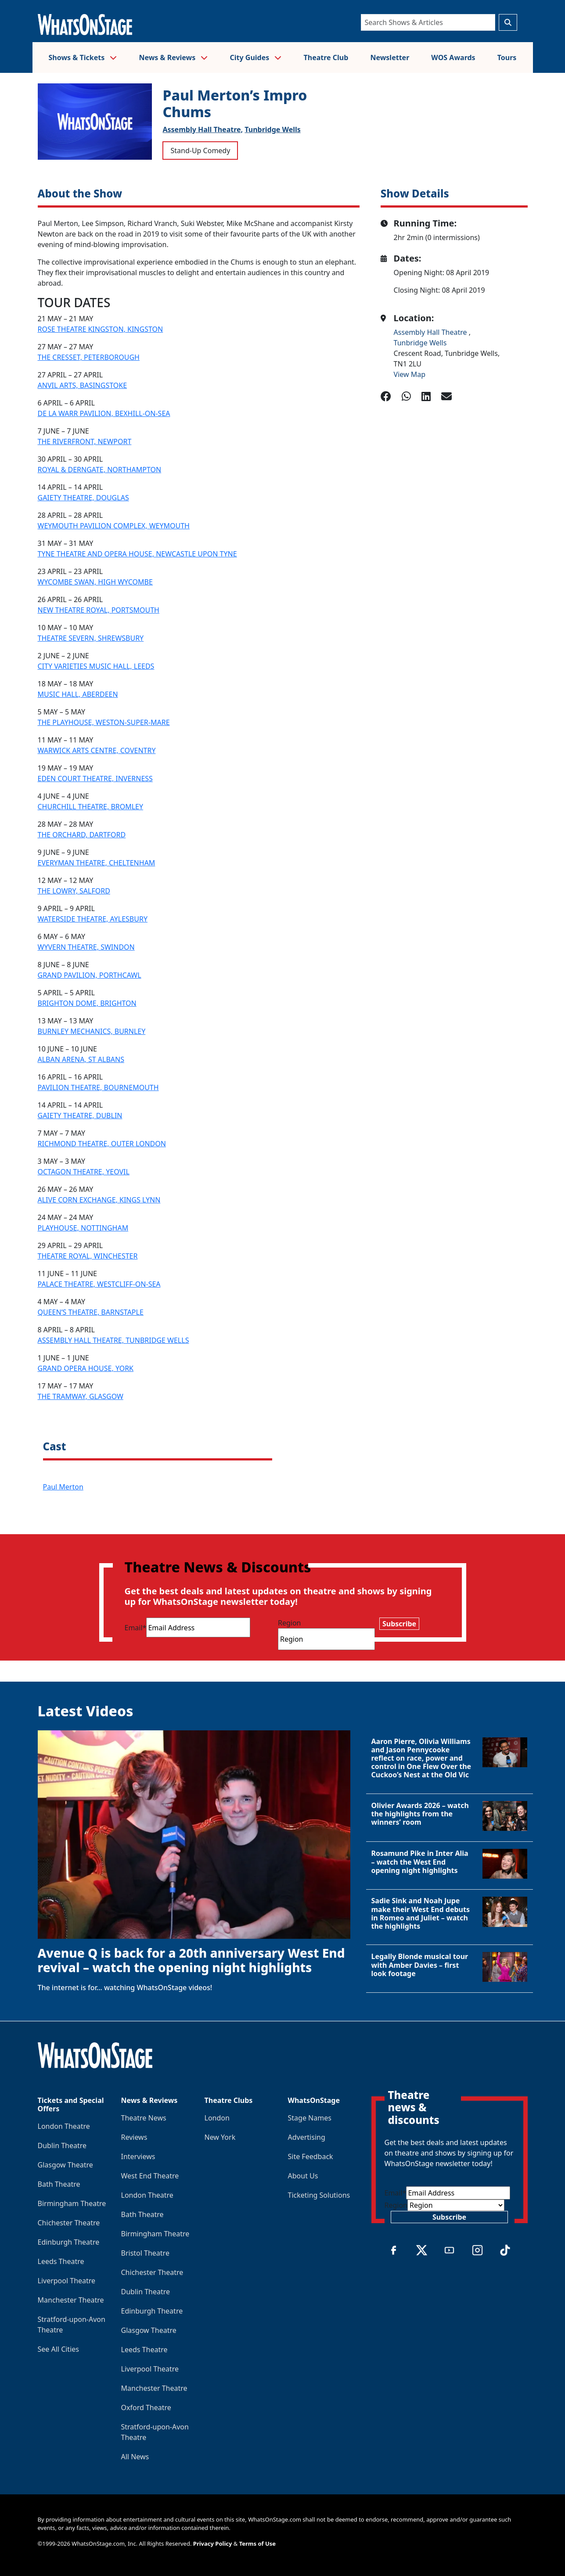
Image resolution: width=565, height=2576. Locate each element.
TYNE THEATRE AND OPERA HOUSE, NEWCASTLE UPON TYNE (137, 554)
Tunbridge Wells (273, 129)
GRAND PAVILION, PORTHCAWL (89, 975)
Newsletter (389, 57)
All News (135, 2456)
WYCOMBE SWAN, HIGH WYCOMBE (95, 582)
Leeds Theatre (61, 2261)
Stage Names (309, 2118)
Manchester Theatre (71, 2300)
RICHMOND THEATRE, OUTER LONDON (102, 1143)
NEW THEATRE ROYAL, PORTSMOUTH (98, 610)
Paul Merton (63, 1487)
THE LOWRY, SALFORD (74, 891)
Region (289, 1623)
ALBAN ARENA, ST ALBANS (81, 1059)
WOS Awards (453, 57)
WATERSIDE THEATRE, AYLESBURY (93, 919)
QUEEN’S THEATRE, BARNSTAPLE (91, 1312)
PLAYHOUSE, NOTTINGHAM (83, 1228)
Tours (507, 57)
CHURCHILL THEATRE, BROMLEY (91, 806)
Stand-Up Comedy (200, 150)
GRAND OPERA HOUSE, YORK (86, 1368)
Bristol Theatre (145, 2253)
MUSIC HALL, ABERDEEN (78, 694)
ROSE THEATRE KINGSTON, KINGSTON (100, 329)
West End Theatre (150, 2176)
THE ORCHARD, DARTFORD (82, 835)
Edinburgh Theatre (69, 2242)
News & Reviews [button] (173, 57)
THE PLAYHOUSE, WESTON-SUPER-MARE (104, 722)
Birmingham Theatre (72, 2203)
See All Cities (58, 2349)
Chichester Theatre (69, 2223)
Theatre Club (326, 57)
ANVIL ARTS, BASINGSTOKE (82, 385)
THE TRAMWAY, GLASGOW (80, 1396)
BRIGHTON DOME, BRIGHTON (87, 1003)
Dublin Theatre (62, 2145)
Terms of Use (257, 2543)
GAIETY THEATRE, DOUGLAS (83, 497)
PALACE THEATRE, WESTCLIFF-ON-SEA (99, 1284)
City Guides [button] (256, 57)
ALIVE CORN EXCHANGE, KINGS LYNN (99, 1200)
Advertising (306, 2137)
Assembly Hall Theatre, (202, 129)
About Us (303, 2176)
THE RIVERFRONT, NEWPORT (85, 441)
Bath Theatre (59, 2184)
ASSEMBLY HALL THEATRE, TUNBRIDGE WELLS (113, 1340)
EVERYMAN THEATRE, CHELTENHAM (96, 863)
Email (136, 1627)
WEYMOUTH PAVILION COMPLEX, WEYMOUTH (114, 526)
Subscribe (399, 1624)
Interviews (138, 2156)
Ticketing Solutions (319, 2195)
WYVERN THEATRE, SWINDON (86, 947)
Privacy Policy (212, 2543)
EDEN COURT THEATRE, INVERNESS (95, 778)
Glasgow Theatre (65, 2165)
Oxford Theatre (146, 2407)
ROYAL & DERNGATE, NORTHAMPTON (100, 469)
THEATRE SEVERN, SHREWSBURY (91, 638)
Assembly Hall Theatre (431, 332)
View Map (410, 374)
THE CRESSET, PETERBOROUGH (89, 357)
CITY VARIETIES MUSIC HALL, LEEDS (96, 666)
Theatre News (143, 2118)
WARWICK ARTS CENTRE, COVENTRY (97, 750)
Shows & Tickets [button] (83, 57)
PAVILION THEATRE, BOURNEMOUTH (98, 1087)
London (217, 2118)
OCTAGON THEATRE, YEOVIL (84, 1172)
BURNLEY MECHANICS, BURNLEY (92, 1031)
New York (220, 2137)
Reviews (134, 2137)
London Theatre (64, 2126)
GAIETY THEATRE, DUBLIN (80, 1115)
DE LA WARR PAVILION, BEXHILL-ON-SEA (104, 413)
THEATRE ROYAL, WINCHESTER (88, 1256)
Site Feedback (310, 2156)
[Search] (428, 22)
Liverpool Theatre (67, 2280)
